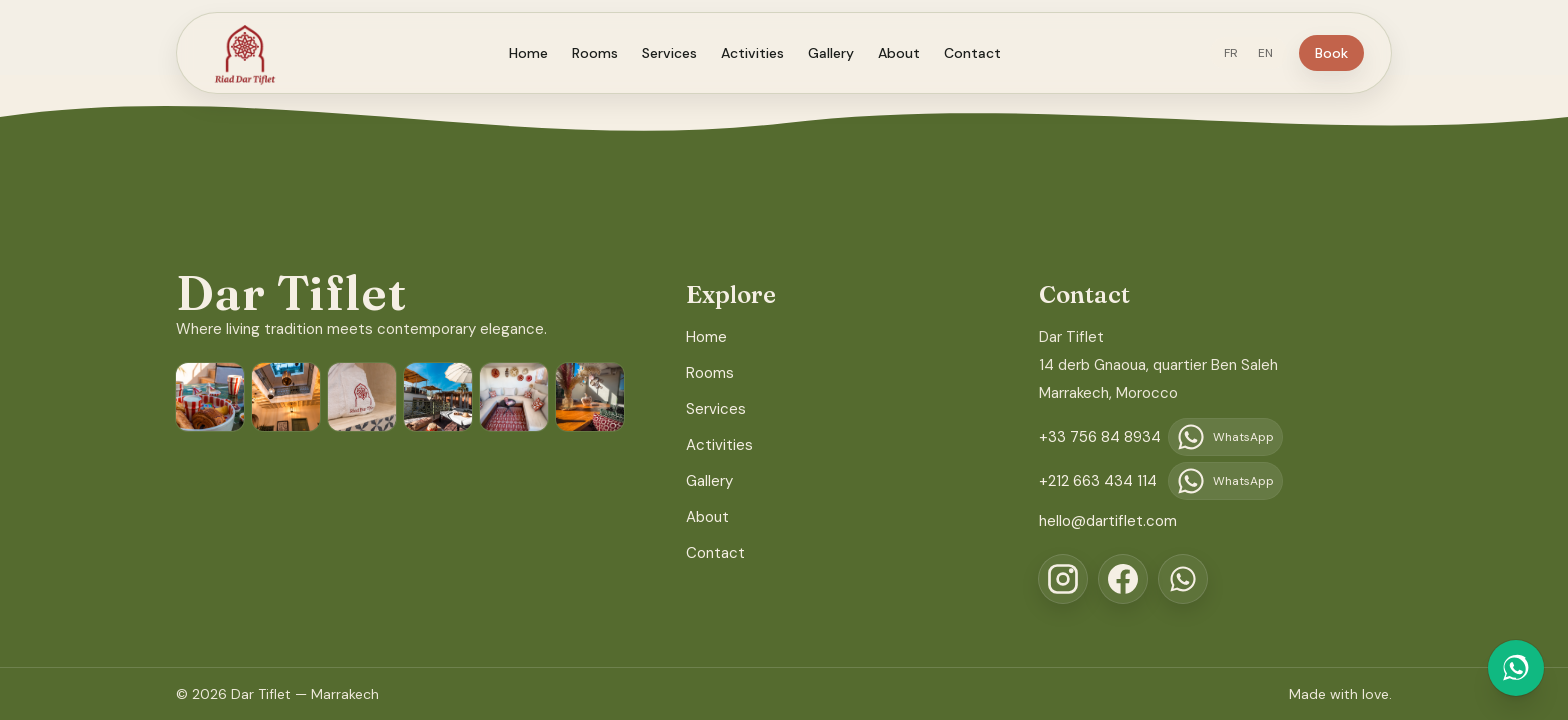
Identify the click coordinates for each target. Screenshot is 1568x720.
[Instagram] (1063, 579)
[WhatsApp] (1183, 579)
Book (1346, 53)
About (907, 53)
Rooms (603, 53)
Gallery (839, 53)
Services (677, 53)
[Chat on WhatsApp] (1516, 668)
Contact (980, 53)
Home (536, 53)
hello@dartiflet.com (1108, 521)
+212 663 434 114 (1098, 481)
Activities (760, 53)
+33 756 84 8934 (1100, 437)
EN (1280, 53)
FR (1246, 53)
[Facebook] (1123, 579)
